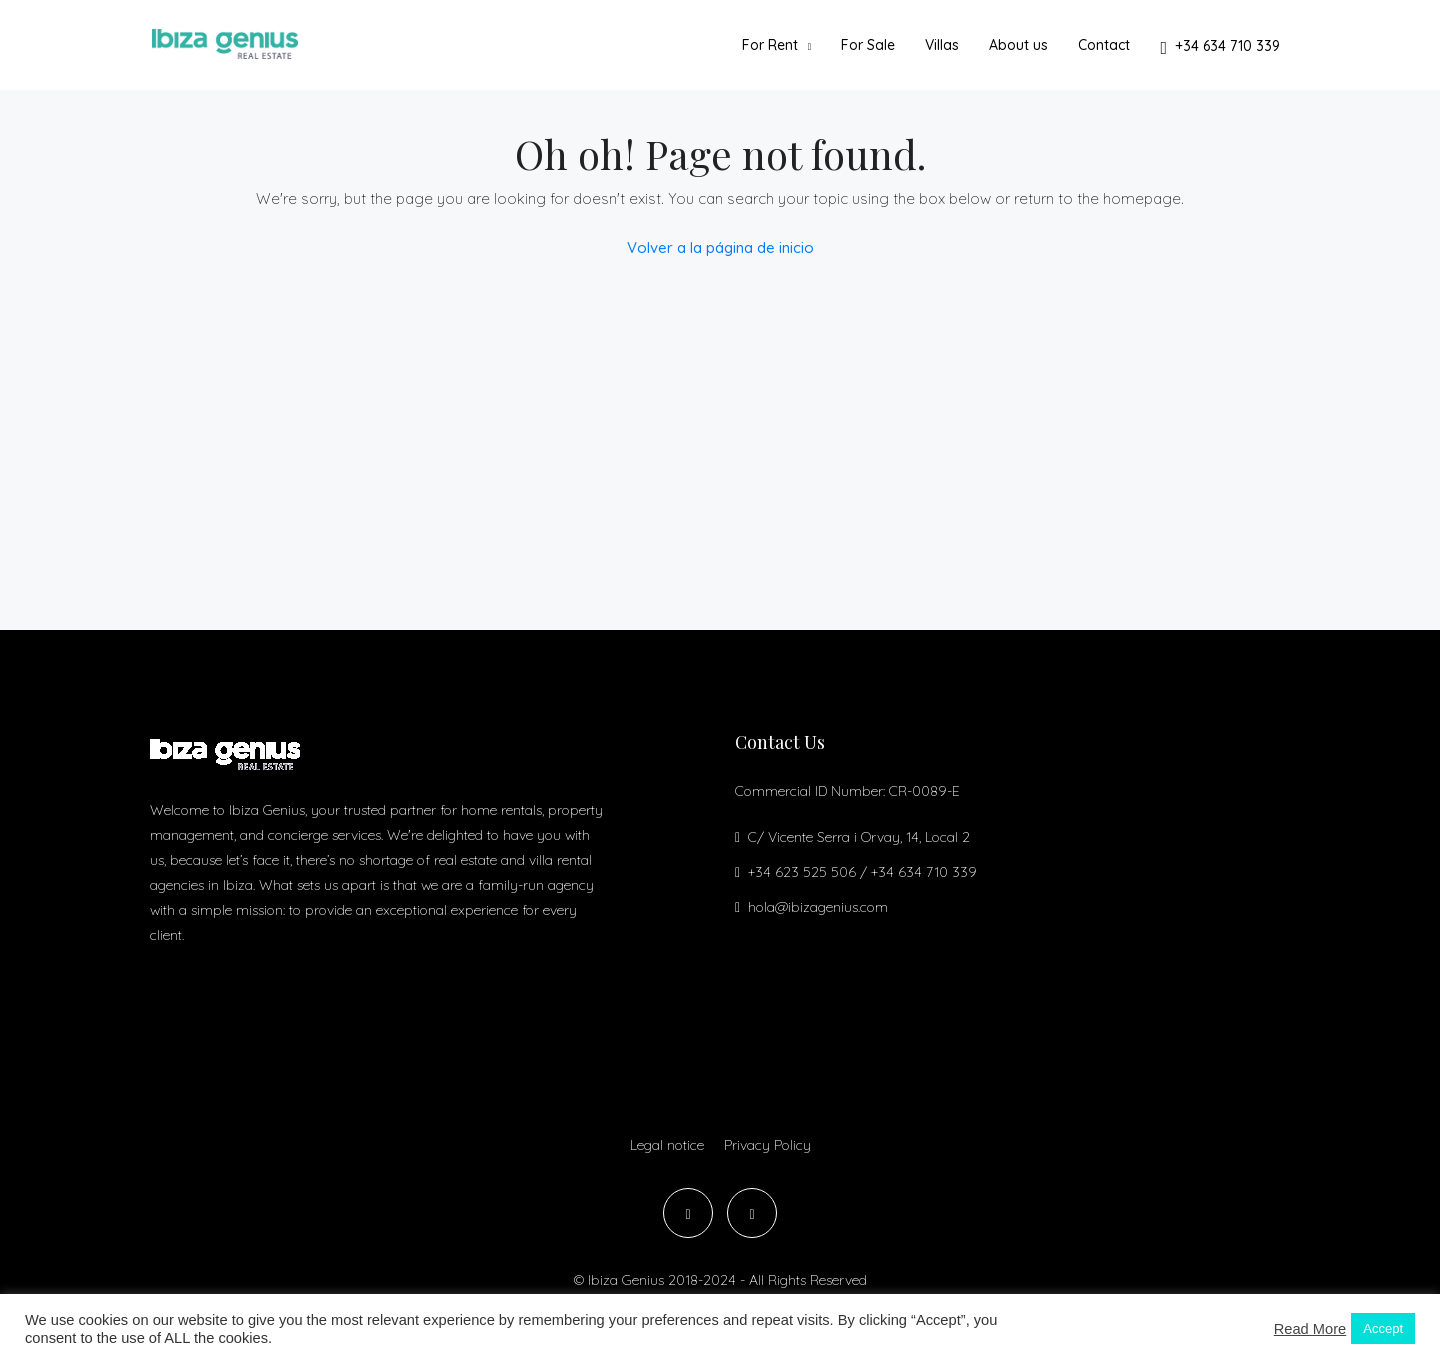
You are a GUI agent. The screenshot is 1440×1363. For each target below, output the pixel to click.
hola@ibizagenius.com (818, 907)
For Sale (868, 45)
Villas (942, 45)
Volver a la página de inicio (720, 247)
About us (1018, 45)
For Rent (770, 45)
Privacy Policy (767, 1145)
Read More (1310, 1329)
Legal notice (667, 1145)
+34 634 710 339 (1220, 47)
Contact (1104, 45)
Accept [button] (1383, 1328)
